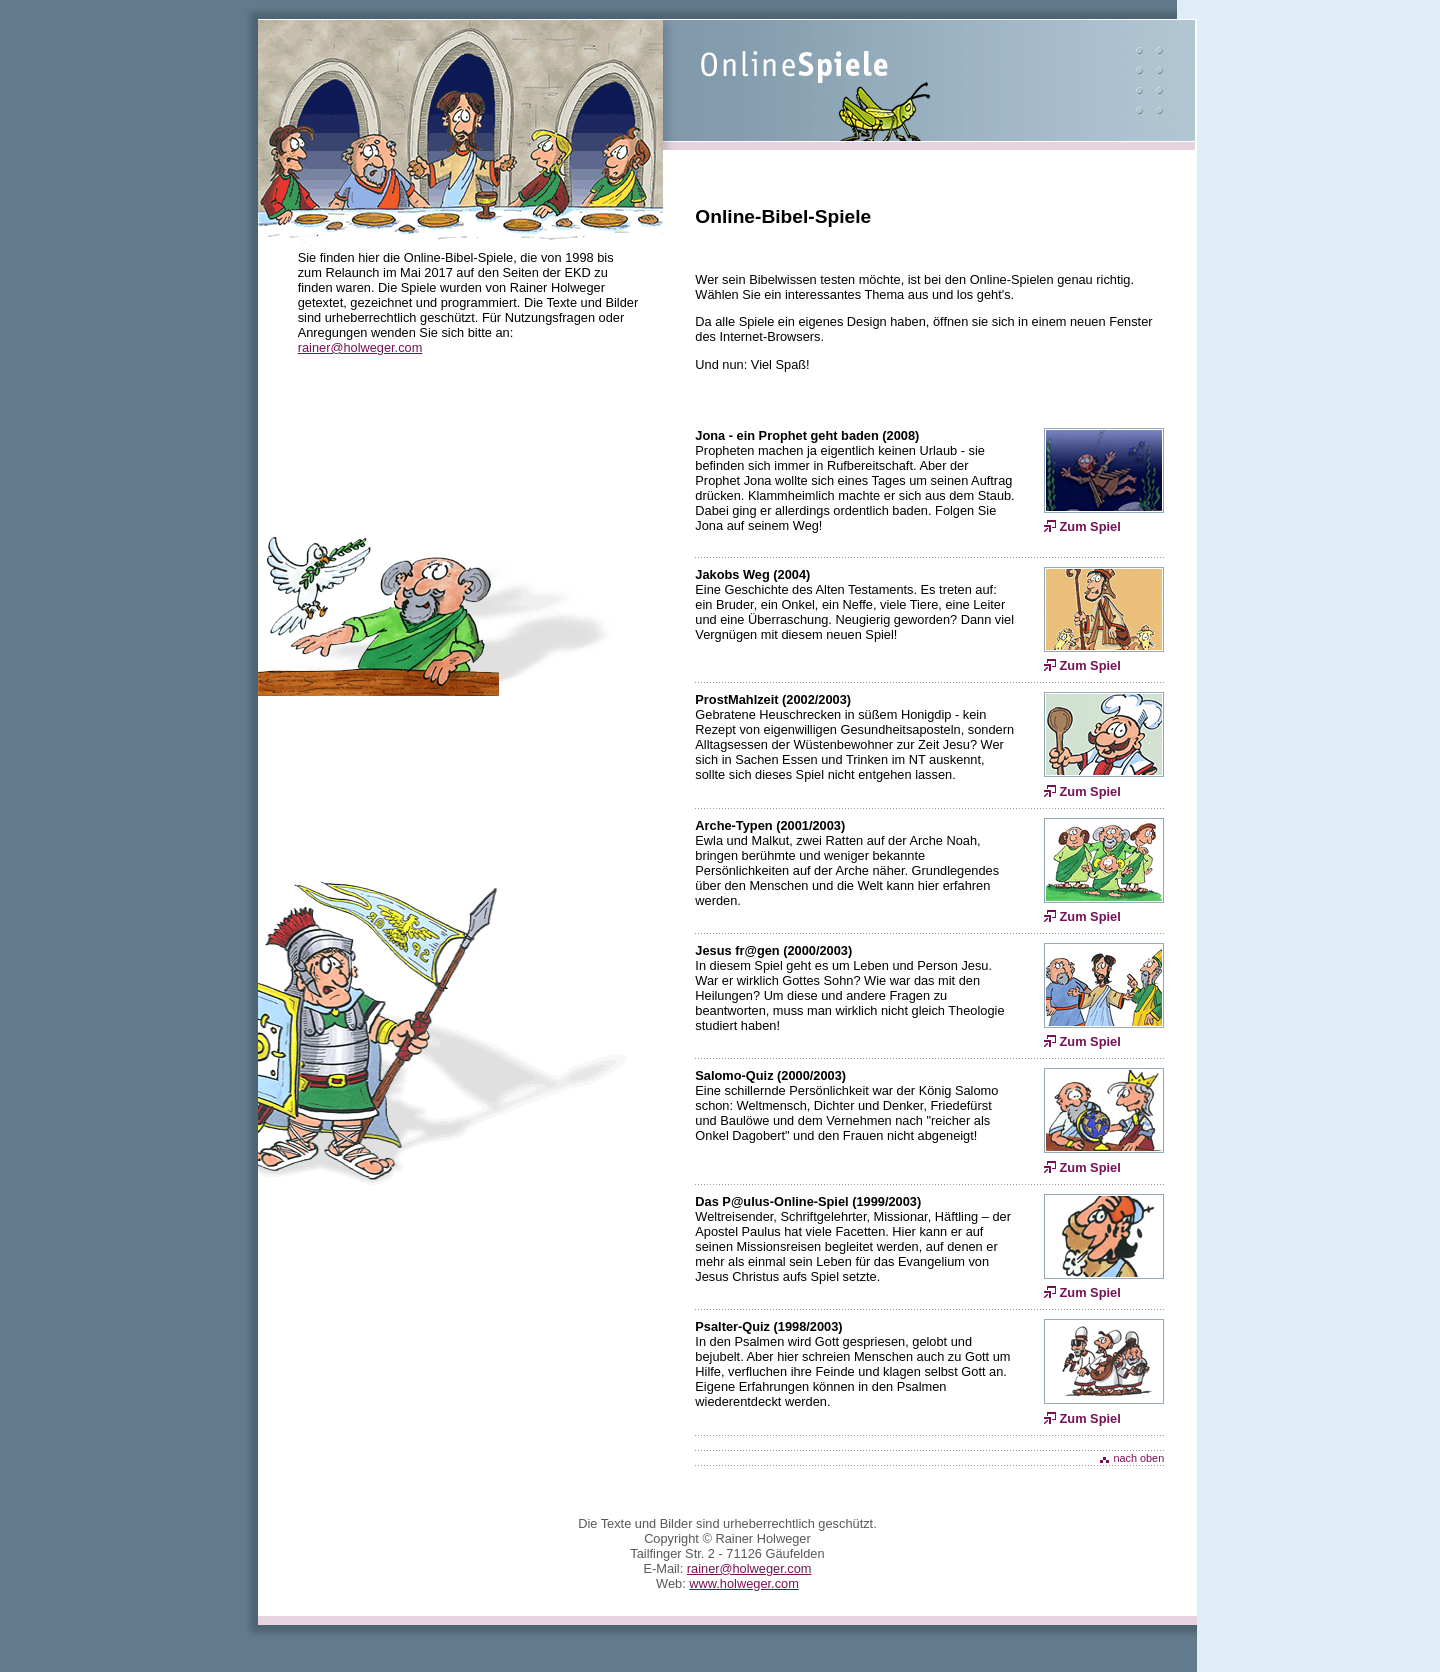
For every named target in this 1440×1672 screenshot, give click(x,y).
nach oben (1138, 1458)
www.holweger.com (744, 1583)
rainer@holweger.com (360, 347)
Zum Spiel (1090, 526)
